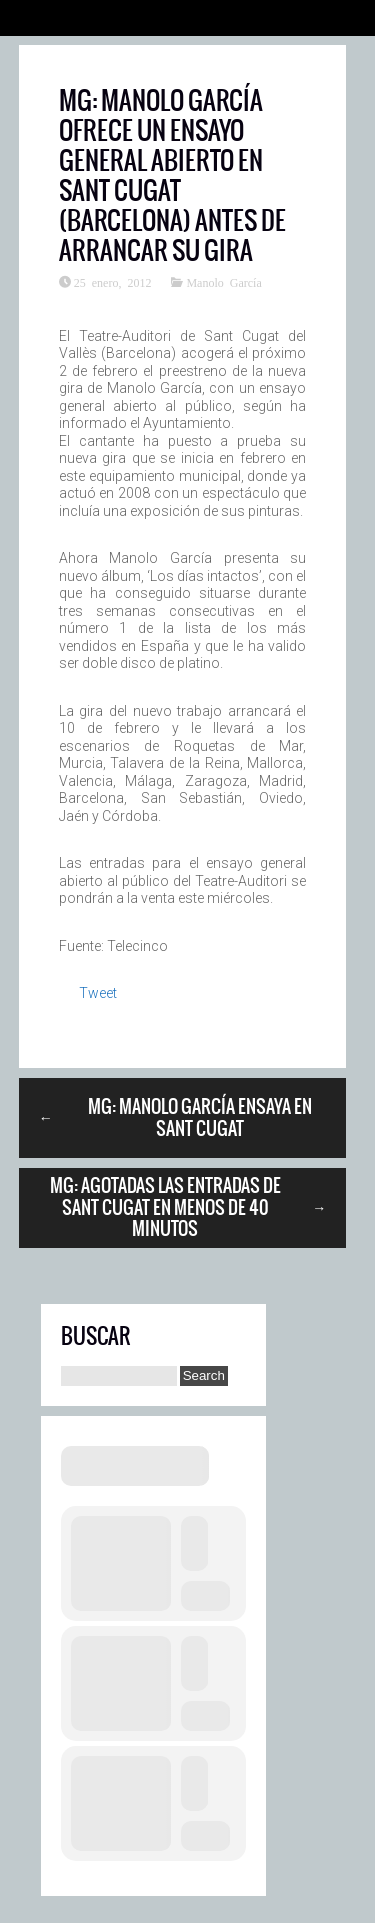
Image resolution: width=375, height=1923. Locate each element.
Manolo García (223, 282)
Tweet (98, 993)
